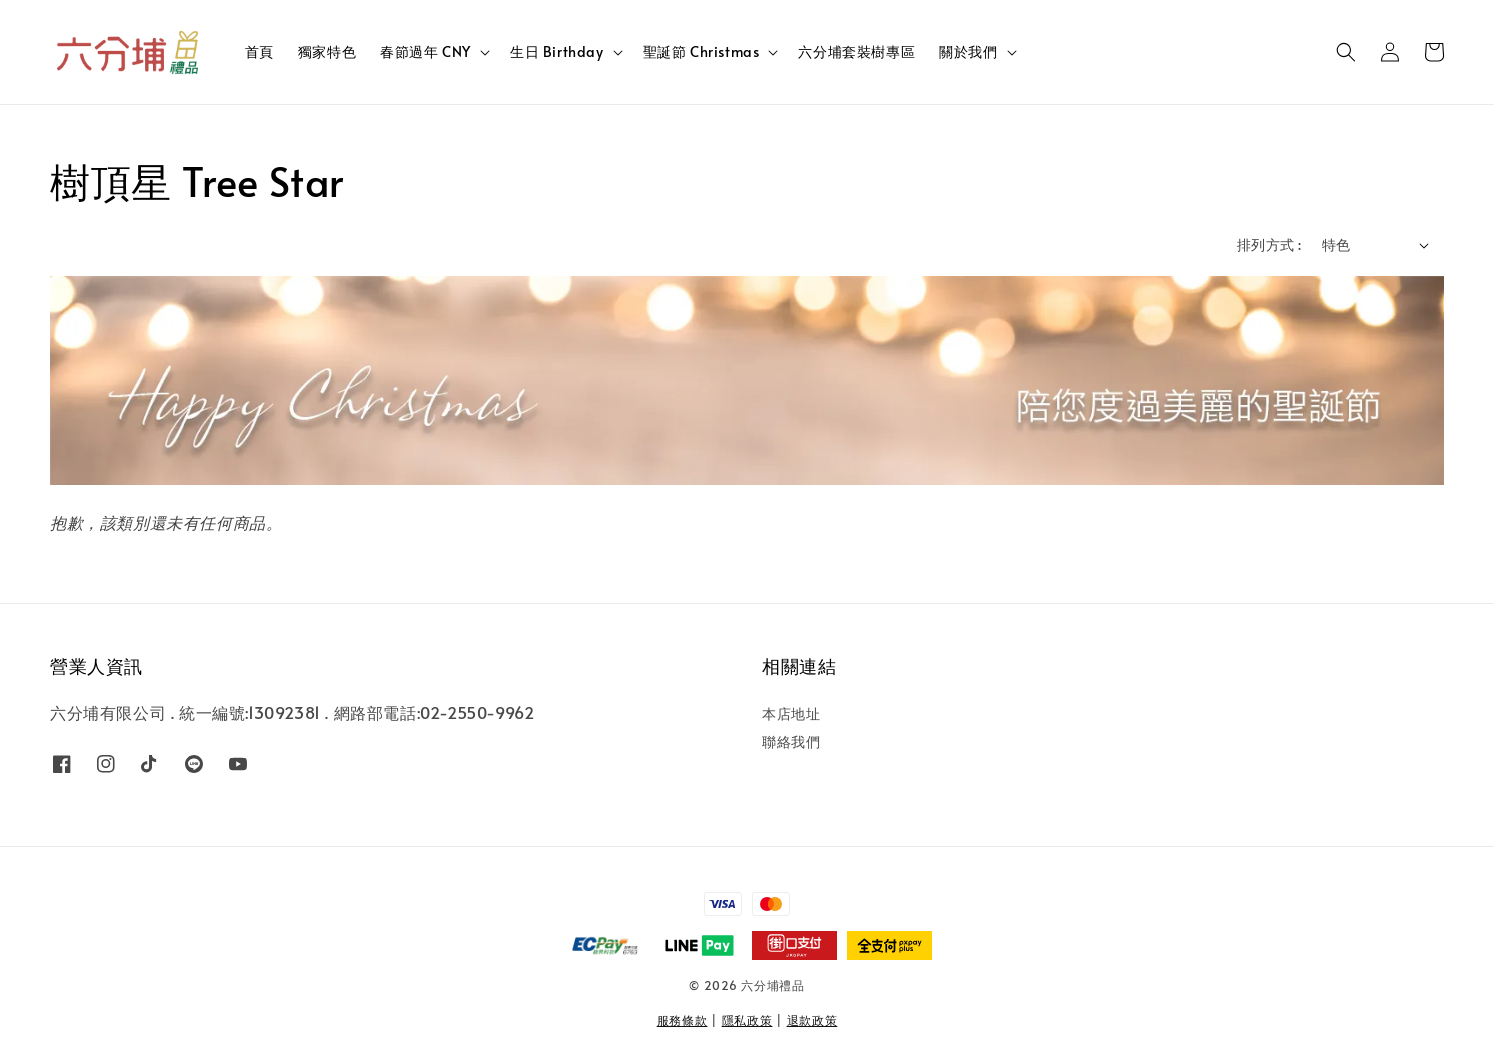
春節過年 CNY (425, 52)
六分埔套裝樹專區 (856, 51)
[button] (1346, 52)
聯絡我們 (791, 741)
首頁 (259, 51)
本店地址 (791, 714)
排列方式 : (1269, 244)
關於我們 (968, 52)
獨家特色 (327, 51)
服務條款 (682, 1020)
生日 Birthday (557, 52)
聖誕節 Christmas (701, 52)
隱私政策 (747, 1020)
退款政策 (812, 1020)
